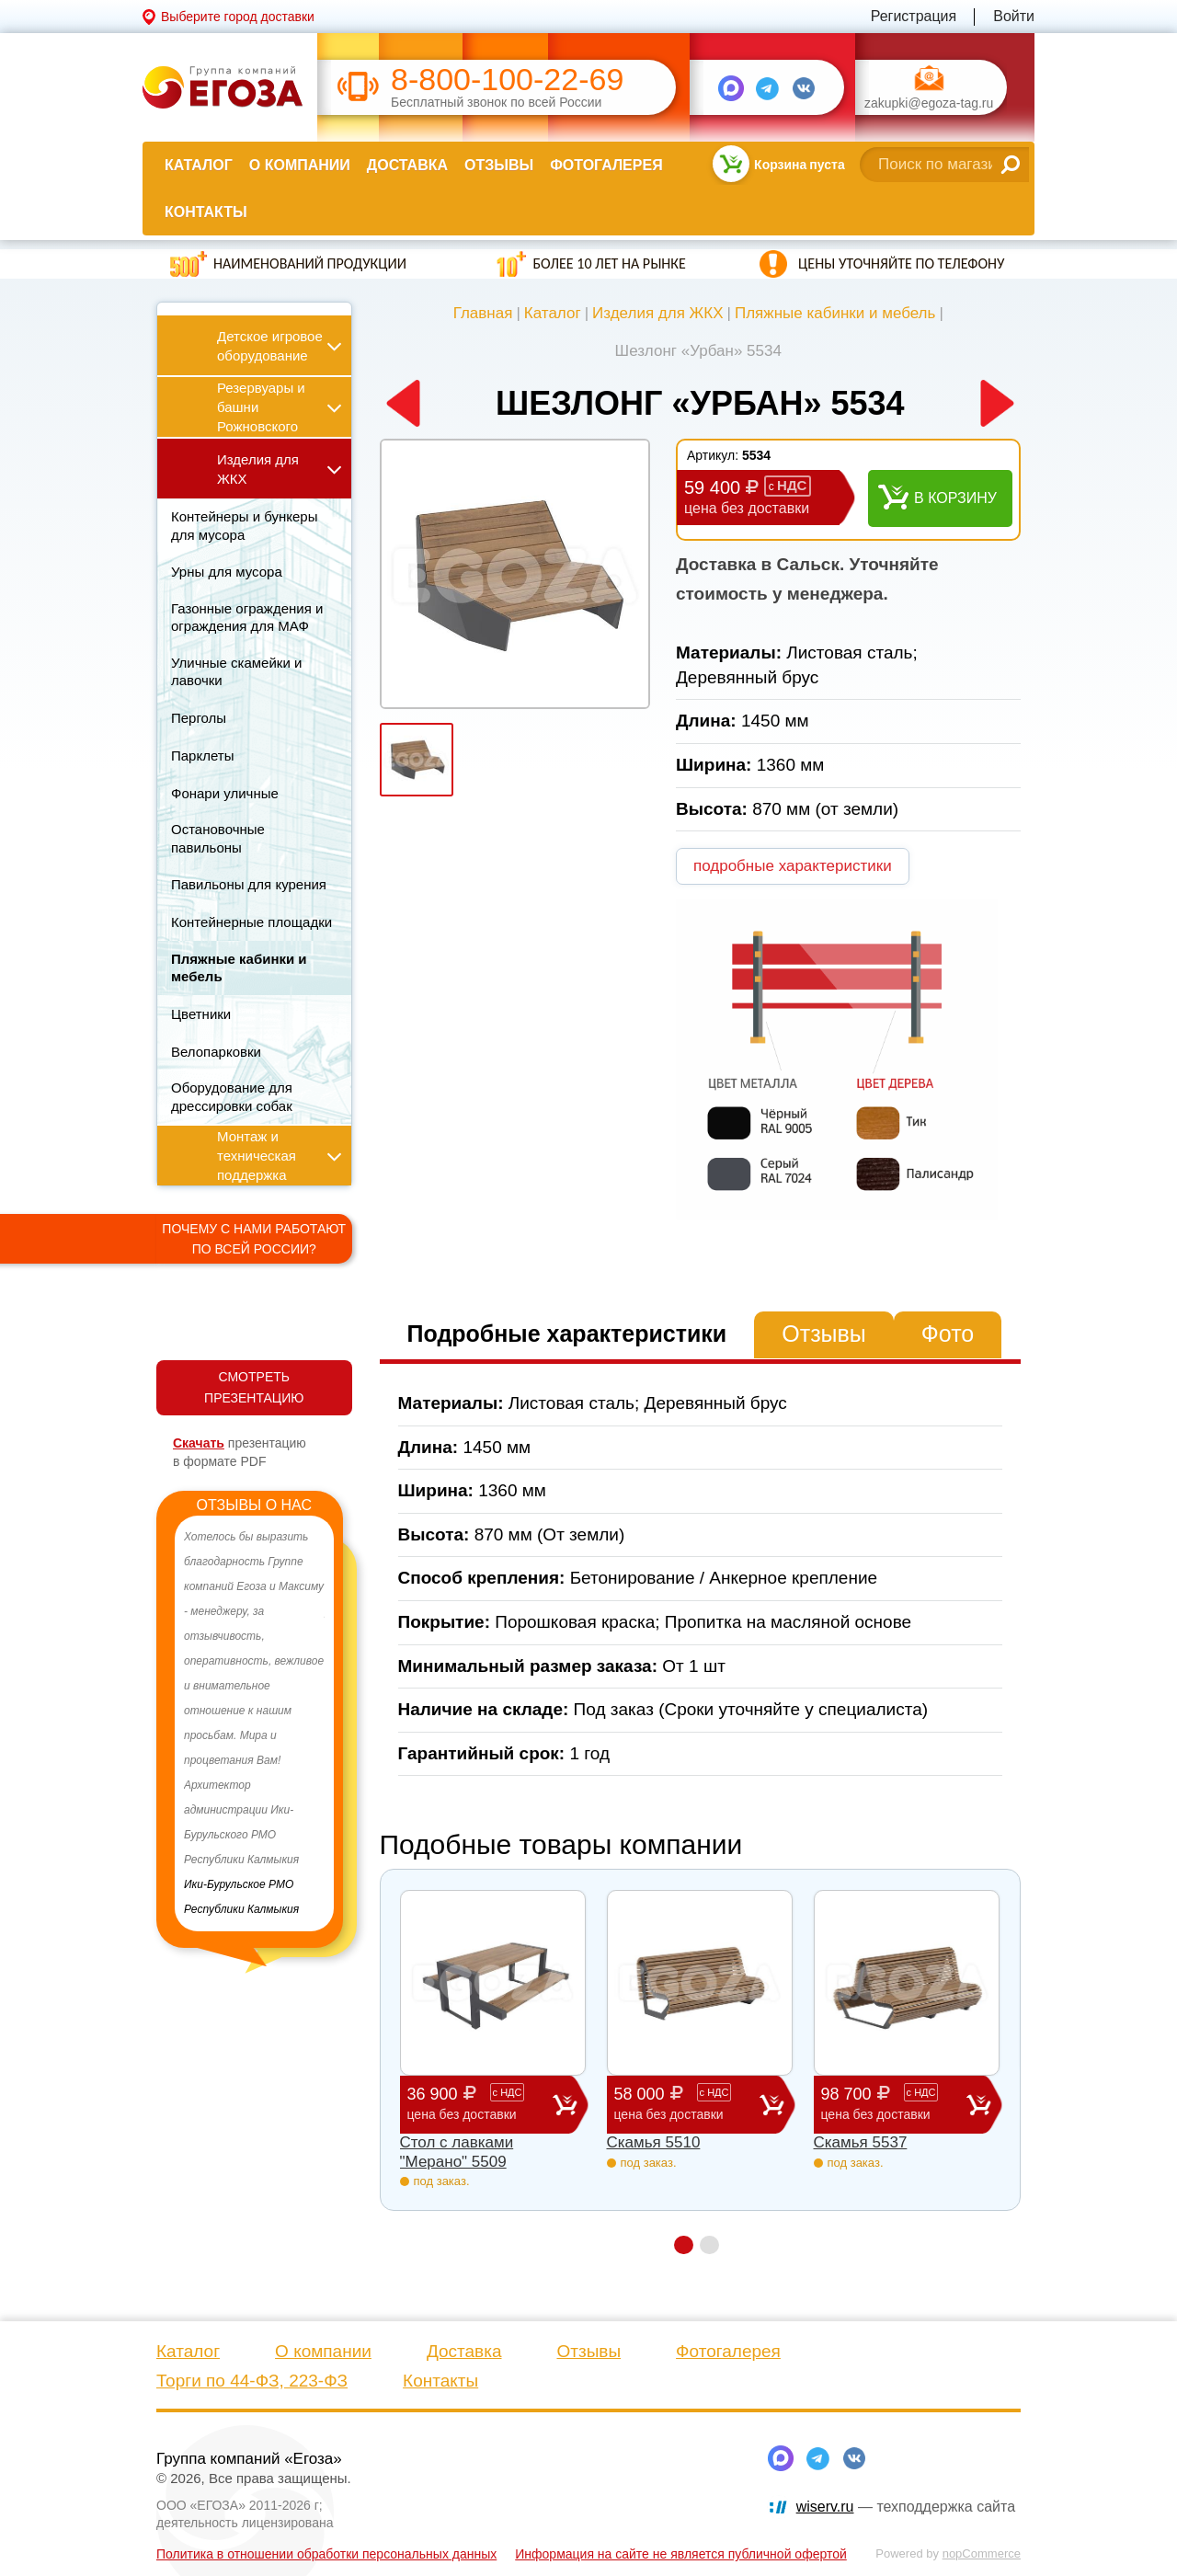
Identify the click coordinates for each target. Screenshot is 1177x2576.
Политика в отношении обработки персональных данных (326, 2554)
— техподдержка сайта (905, 2506)
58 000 (687, 2103)
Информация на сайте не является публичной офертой (681, 2554)
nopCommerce (982, 2553)
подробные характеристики (792, 866)
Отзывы (498, 165)
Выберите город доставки (237, 16)
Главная (483, 313)
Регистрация (914, 16)
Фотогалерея (606, 165)
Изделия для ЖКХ (658, 313)
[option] (254, 1723)
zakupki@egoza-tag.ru (928, 103)
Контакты (206, 212)
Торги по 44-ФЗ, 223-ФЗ (252, 2380)
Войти (1013, 16)
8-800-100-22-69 (507, 79)
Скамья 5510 (654, 2142)
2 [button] (709, 2245)
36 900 (480, 2103)
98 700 (893, 2103)
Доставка (407, 165)
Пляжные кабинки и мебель (835, 313)
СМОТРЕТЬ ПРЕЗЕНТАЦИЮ (253, 1387)
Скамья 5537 (861, 2142)
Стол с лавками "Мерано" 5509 (457, 2152)
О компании (299, 165)
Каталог (199, 165)
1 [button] (683, 2245)
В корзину (955, 498)
